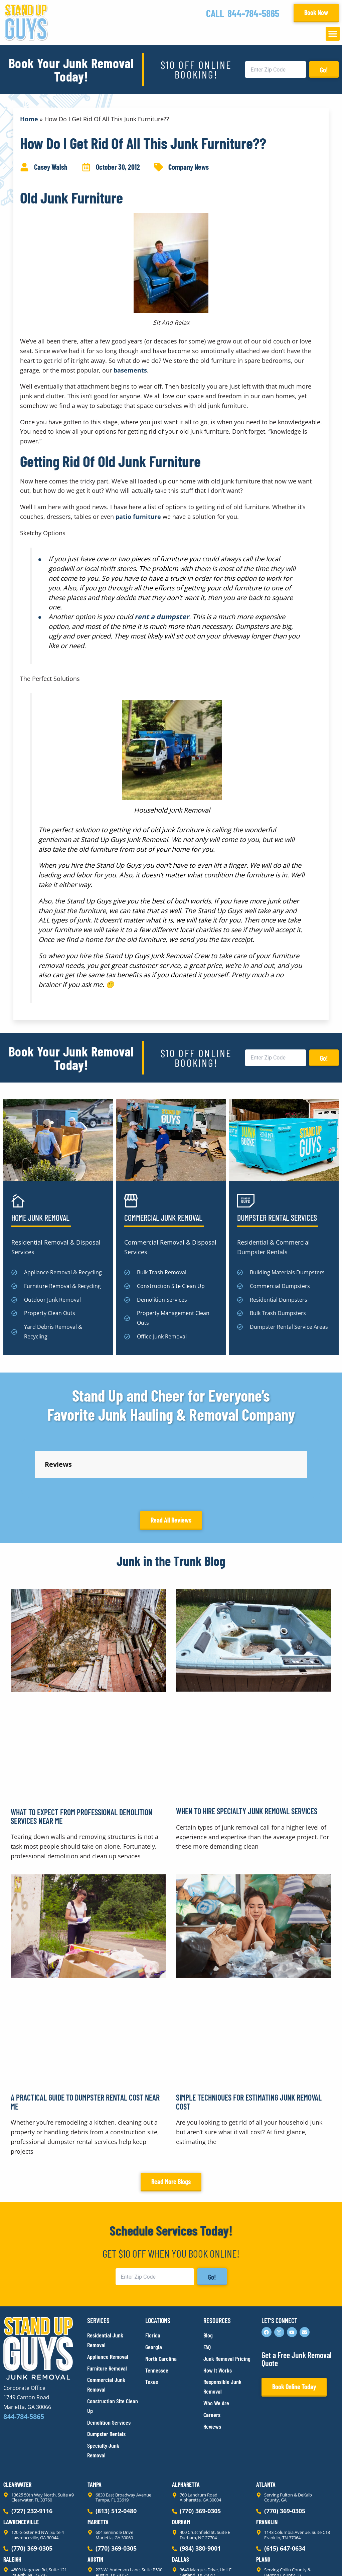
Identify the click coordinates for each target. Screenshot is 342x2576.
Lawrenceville (21, 2461)
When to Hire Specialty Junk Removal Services (246, 1751)
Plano (263, 2499)
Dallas (180, 2499)
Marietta (98, 2461)
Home (29, 119)
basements (130, 370)
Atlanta (266, 2424)
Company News (188, 166)
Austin (95, 2499)
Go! (324, 70)
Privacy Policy (19, 2559)
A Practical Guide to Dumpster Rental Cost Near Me (85, 2041)
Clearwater (17, 2424)
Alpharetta (186, 2424)
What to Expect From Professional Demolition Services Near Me (81, 1756)
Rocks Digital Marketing (309, 2559)
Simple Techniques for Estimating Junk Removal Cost (249, 2041)
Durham (181, 2461)
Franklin (267, 2461)
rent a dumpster (162, 616)
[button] (333, 34)
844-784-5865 (253, 13)
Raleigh (12, 2499)
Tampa (95, 2424)
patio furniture (138, 517)
